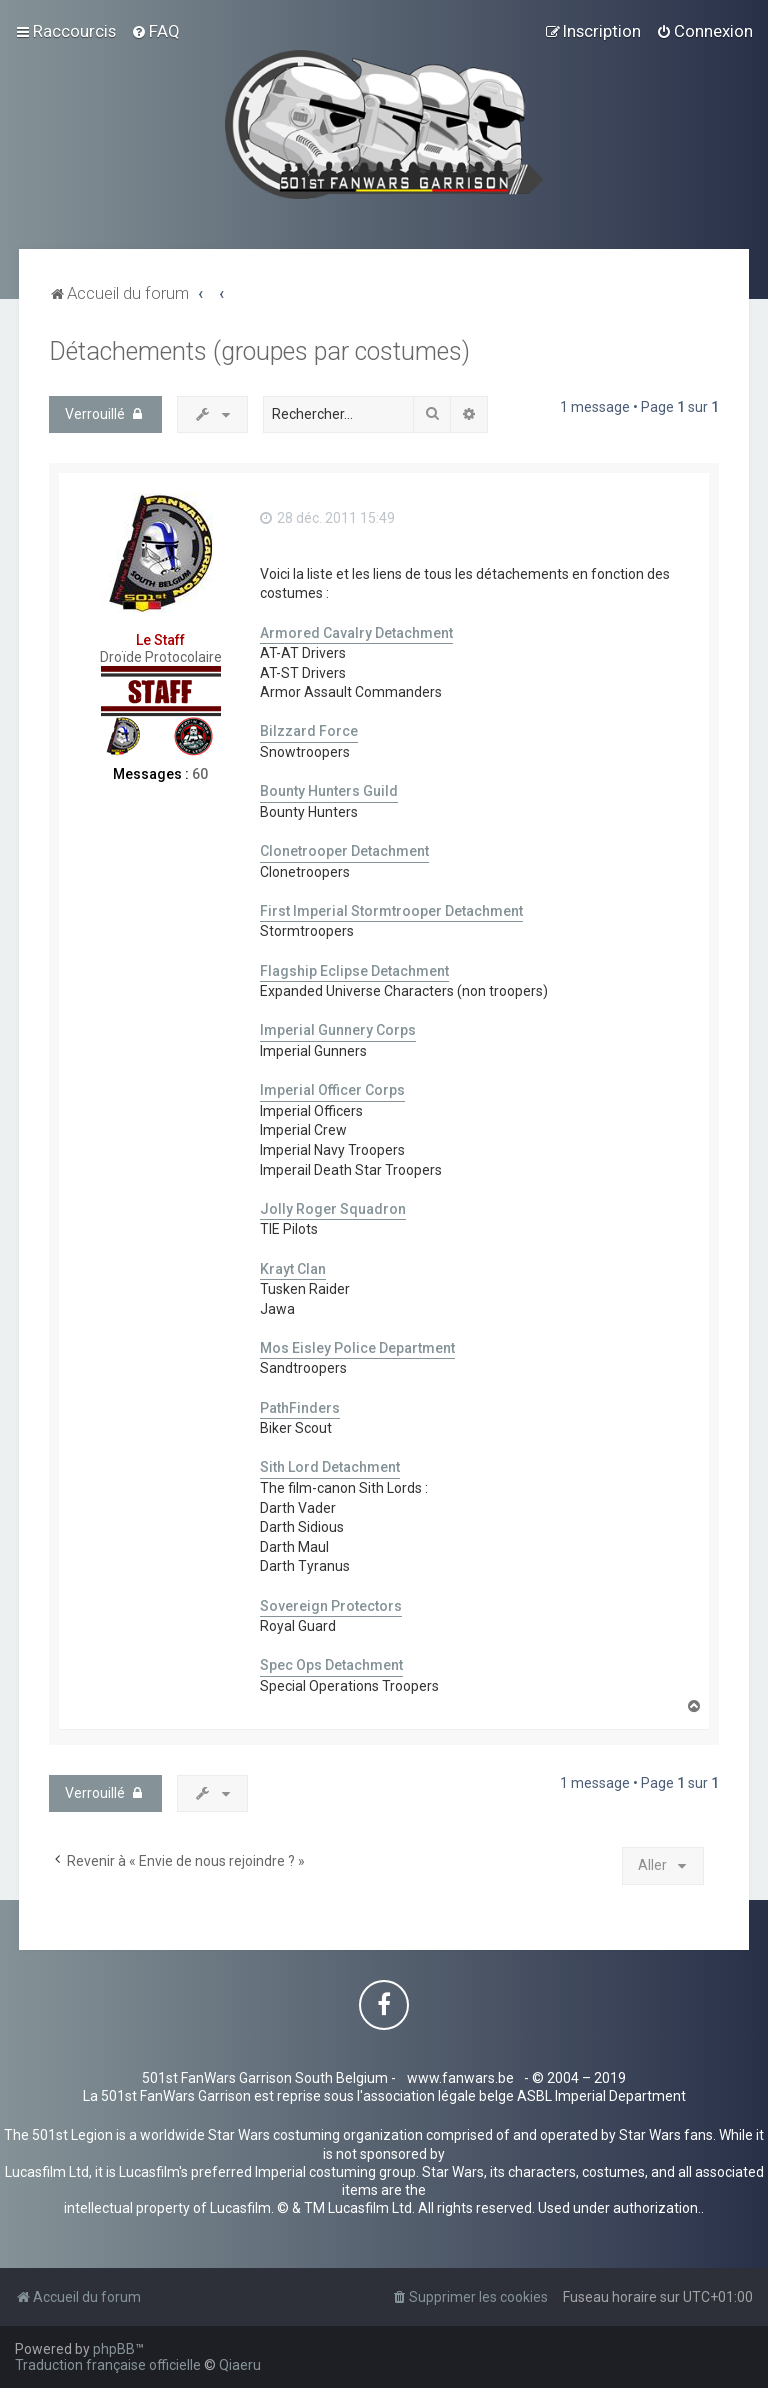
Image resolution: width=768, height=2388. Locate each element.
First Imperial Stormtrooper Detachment (391, 911)
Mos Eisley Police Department (357, 1348)
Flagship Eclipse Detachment (354, 971)
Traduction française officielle (108, 2365)
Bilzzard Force (309, 731)
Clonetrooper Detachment (344, 851)
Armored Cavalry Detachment (356, 633)
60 (200, 774)
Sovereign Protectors (331, 1606)
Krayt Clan (293, 1269)
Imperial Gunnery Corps (338, 1030)
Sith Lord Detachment (330, 1467)
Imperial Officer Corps (332, 1090)
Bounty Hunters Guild (329, 791)
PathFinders (300, 1408)
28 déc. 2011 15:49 (327, 518)
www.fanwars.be (460, 2078)
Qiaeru (240, 2365)
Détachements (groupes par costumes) (259, 351)
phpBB (114, 2349)
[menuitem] (155, 31)
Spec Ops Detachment (331, 1665)
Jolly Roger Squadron (333, 1209)
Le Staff (160, 640)
